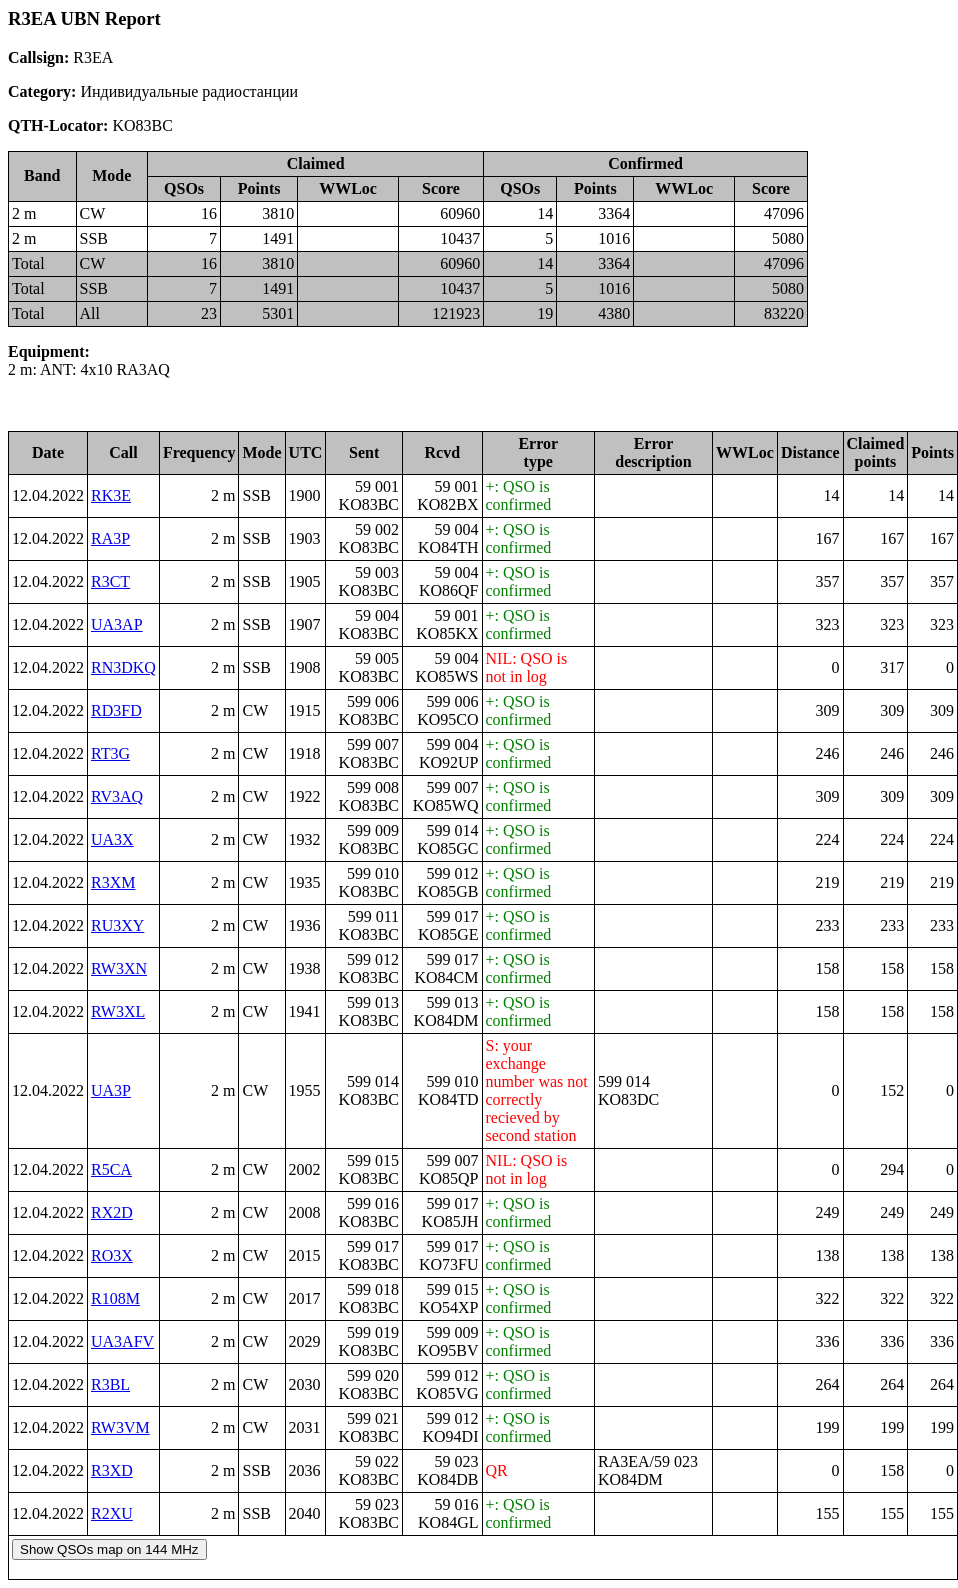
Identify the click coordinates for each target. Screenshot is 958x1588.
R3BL (110, 1384)
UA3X (112, 839)
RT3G (110, 753)
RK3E (111, 495)
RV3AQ (117, 796)
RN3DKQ (123, 667)
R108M (115, 1298)
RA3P (110, 538)
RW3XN (119, 968)
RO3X (112, 1255)
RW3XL (118, 1011)
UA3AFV (122, 1341)
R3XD (112, 1470)
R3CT (110, 581)
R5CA (111, 1169)
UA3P (111, 1090)
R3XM (113, 882)
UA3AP (117, 624)
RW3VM (120, 1427)
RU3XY (117, 925)
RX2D (112, 1212)
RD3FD (116, 710)
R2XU (112, 1513)
